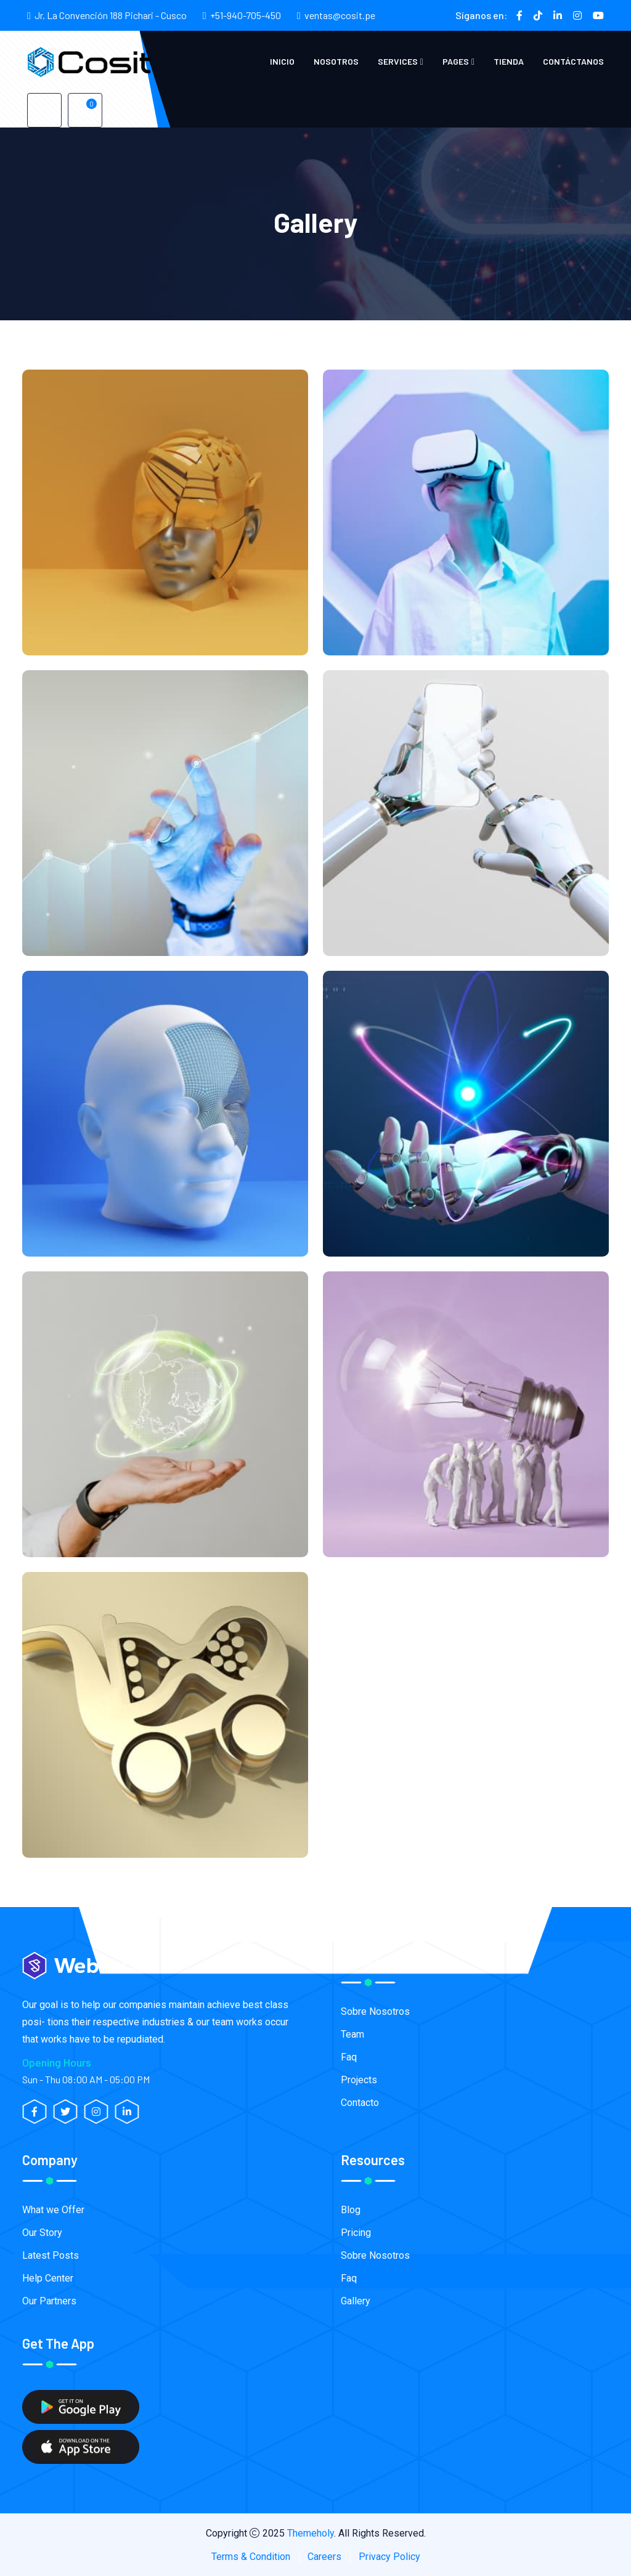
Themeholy (310, 2533)
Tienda (509, 61)
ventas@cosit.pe (339, 15)
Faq (349, 2057)
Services (398, 61)
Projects (359, 2080)
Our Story (42, 2232)
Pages (455, 61)
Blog (350, 2210)
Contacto (360, 2102)
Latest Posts (50, 2255)
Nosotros (336, 61)
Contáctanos (573, 61)
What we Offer (53, 2210)
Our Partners (49, 2301)
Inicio (282, 61)
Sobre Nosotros (375, 2011)
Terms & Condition (250, 2556)
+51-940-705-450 (245, 15)
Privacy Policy (389, 2556)
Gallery (355, 2301)
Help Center (47, 2278)
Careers (324, 2556)
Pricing (356, 2232)
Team (352, 2034)
